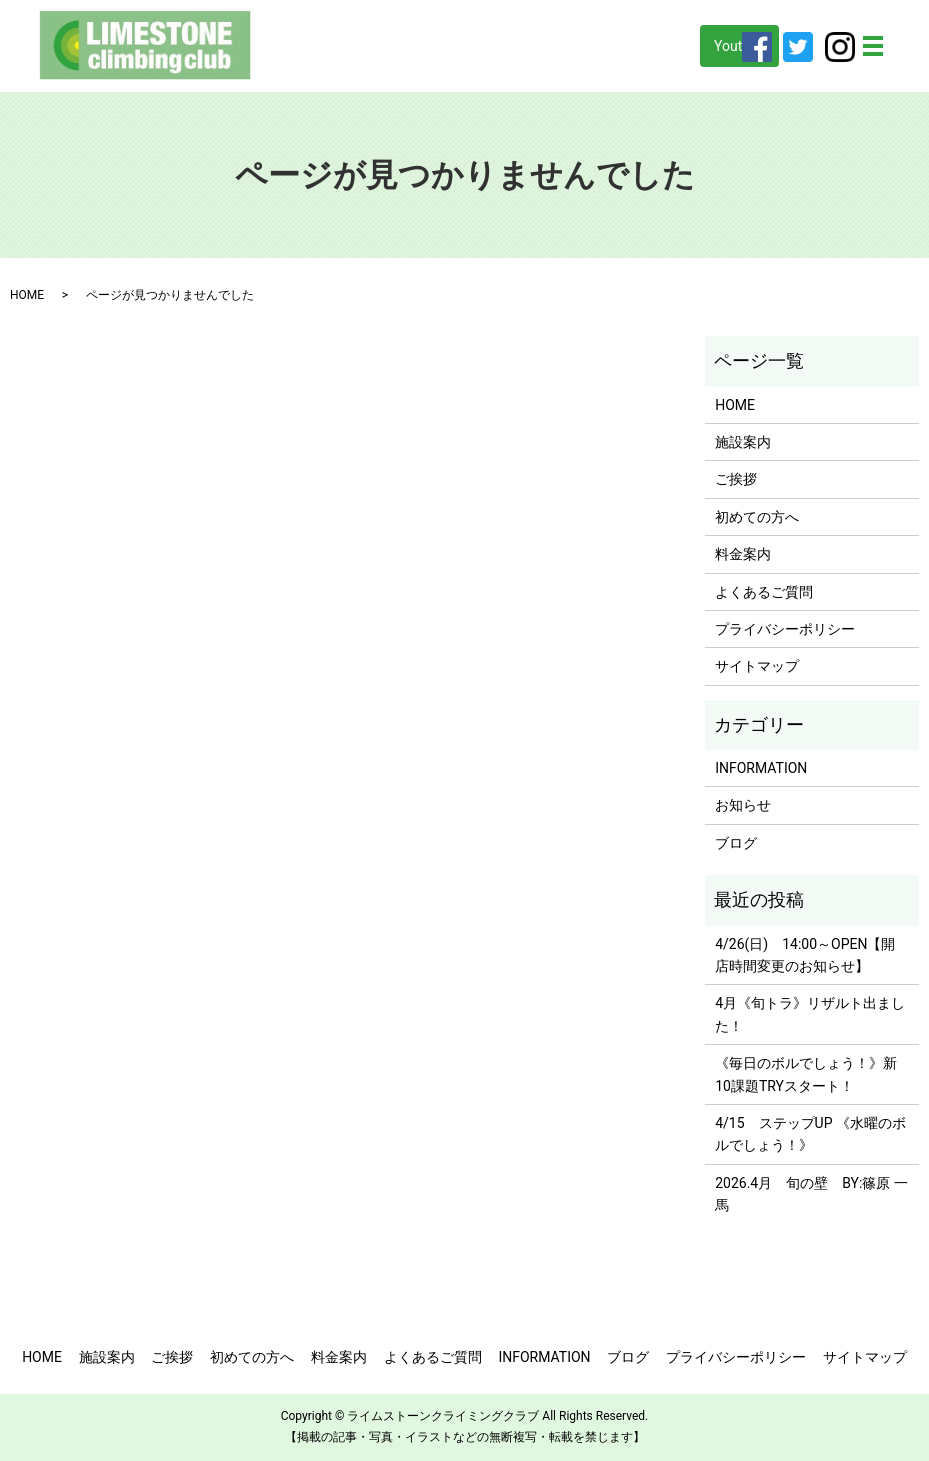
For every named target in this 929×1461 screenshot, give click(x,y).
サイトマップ (757, 666)
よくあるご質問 (764, 592)
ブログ (736, 843)
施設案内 (743, 442)
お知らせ (743, 805)
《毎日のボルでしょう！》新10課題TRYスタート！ (806, 1074)
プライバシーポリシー (785, 629)
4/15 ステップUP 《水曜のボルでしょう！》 (810, 1134)
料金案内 (743, 554)
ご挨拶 (736, 479)
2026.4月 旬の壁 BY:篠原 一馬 (811, 1194)
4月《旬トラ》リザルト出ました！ (810, 1014)
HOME (27, 295)
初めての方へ (757, 517)
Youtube (739, 46)
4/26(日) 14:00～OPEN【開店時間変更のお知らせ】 (805, 955)
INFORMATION (761, 768)
